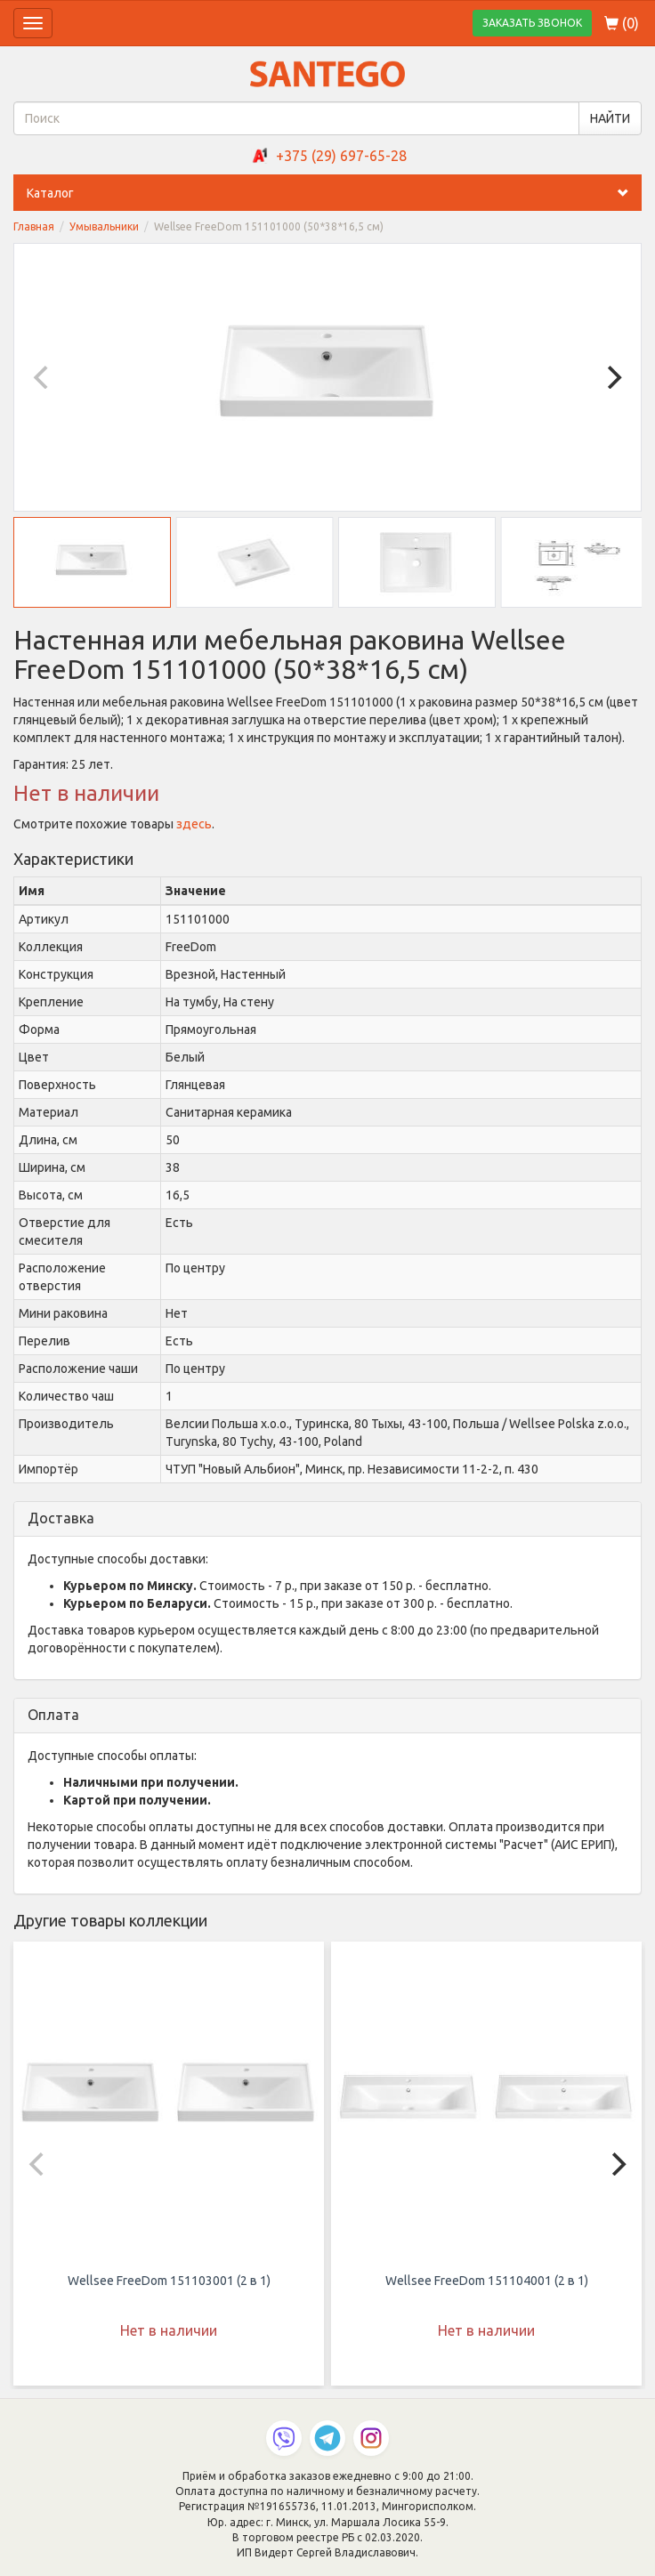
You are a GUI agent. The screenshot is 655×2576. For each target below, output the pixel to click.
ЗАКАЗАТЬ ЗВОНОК (532, 22)
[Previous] (42, 377)
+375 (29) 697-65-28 (341, 156)
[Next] (612, 377)
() (621, 23)
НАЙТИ (610, 118)
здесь (194, 824)
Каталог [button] (334, 193)
